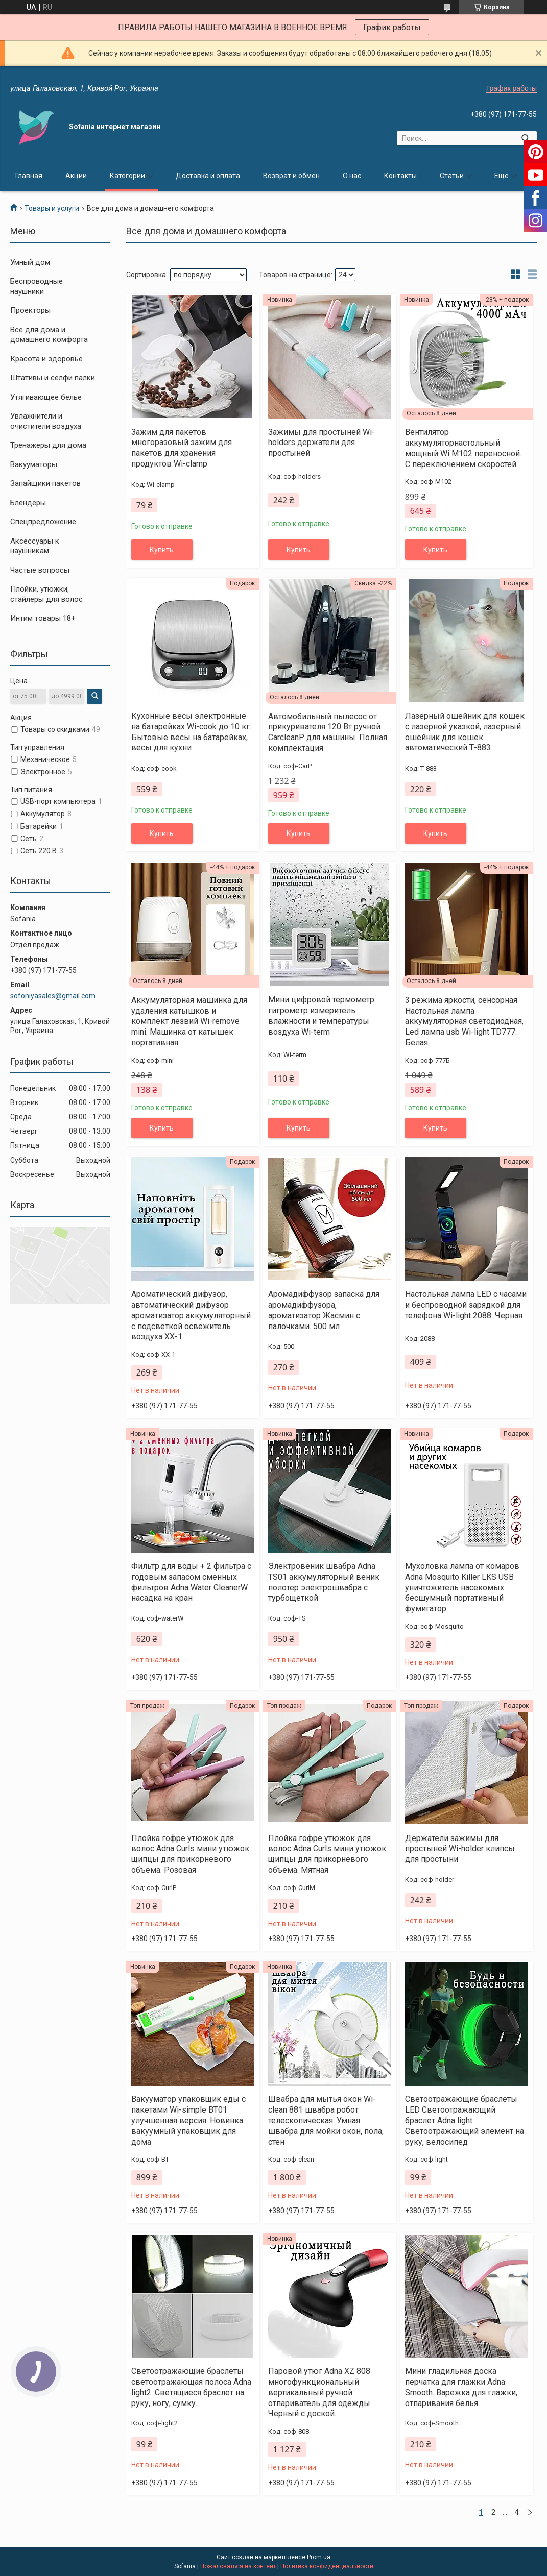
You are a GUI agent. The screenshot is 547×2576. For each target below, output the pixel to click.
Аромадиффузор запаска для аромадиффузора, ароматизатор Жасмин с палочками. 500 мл (323, 1310)
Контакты (400, 175)
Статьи (452, 175)
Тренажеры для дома (48, 445)
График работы (392, 27)
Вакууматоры (33, 464)
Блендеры (28, 502)
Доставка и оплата (208, 175)
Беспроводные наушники (36, 286)
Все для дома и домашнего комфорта (49, 335)
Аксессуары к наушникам (34, 546)
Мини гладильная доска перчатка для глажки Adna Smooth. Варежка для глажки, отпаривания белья (461, 2387)
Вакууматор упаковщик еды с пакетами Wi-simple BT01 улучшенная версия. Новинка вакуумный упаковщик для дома (188, 2120)
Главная (28, 175)
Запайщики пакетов (45, 483)
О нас (352, 175)
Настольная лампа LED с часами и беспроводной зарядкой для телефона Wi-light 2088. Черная (466, 1304)
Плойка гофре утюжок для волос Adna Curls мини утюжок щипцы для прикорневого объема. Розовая (190, 1854)
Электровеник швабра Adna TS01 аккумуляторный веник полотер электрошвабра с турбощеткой (323, 1582)
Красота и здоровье (46, 358)
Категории (127, 175)
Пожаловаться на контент (238, 2566)
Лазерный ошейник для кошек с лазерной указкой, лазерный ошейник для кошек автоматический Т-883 (465, 731)
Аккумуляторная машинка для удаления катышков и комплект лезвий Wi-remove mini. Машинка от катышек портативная (189, 1021)
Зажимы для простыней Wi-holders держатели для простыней (321, 442)
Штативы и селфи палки (52, 377)
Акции (76, 175)
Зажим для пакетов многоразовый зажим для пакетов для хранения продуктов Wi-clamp (181, 448)
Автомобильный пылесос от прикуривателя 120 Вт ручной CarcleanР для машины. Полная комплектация (327, 732)
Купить (162, 550)
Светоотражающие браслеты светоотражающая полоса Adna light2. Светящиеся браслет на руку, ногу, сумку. (191, 2387)
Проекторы (30, 310)
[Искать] (525, 138)
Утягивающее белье (46, 397)
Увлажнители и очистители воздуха (45, 421)
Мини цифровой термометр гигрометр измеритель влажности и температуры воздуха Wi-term (321, 1015)
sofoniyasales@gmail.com (53, 996)
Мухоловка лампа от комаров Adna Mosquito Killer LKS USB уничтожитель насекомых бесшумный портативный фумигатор (462, 1587)
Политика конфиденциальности (326, 2566)
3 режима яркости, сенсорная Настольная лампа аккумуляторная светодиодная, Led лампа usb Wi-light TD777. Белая (464, 1021)
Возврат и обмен (291, 175)
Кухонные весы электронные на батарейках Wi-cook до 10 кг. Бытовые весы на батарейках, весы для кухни (191, 731)
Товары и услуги (52, 208)
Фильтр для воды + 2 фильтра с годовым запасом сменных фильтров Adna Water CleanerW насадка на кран (191, 1582)
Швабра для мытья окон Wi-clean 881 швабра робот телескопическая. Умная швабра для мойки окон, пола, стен (326, 2120)
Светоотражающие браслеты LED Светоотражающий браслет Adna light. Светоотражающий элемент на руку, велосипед (464, 2120)
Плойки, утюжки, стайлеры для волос (46, 594)
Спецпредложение (43, 521)
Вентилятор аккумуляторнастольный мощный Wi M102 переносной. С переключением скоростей (463, 448)
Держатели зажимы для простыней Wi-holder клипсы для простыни (460, 1848)
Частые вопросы (39, 570)
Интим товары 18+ (43, 618)
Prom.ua (318, 2557)
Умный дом (30, 262)
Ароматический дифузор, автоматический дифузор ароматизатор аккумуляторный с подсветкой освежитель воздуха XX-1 (191, 1315)
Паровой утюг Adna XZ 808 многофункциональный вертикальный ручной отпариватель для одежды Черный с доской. (319, 2392)
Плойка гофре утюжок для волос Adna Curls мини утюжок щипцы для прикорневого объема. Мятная (327, 1854)
